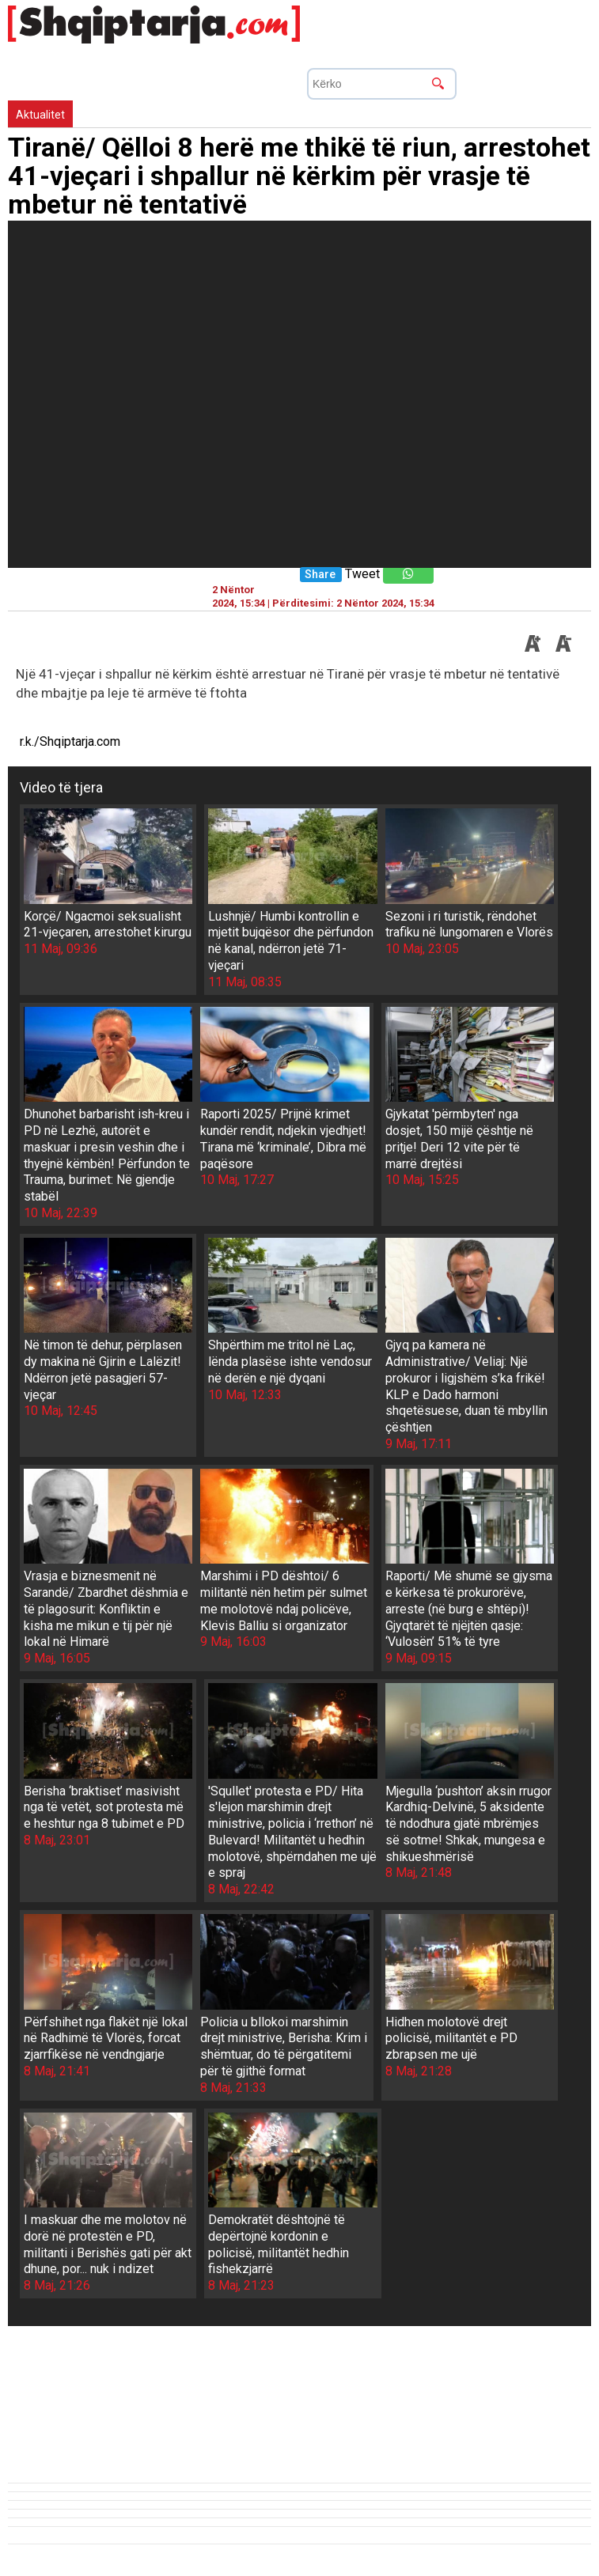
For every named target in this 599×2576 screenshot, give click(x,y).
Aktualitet (40, 114)
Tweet (362, 573)
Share (320, 574)
